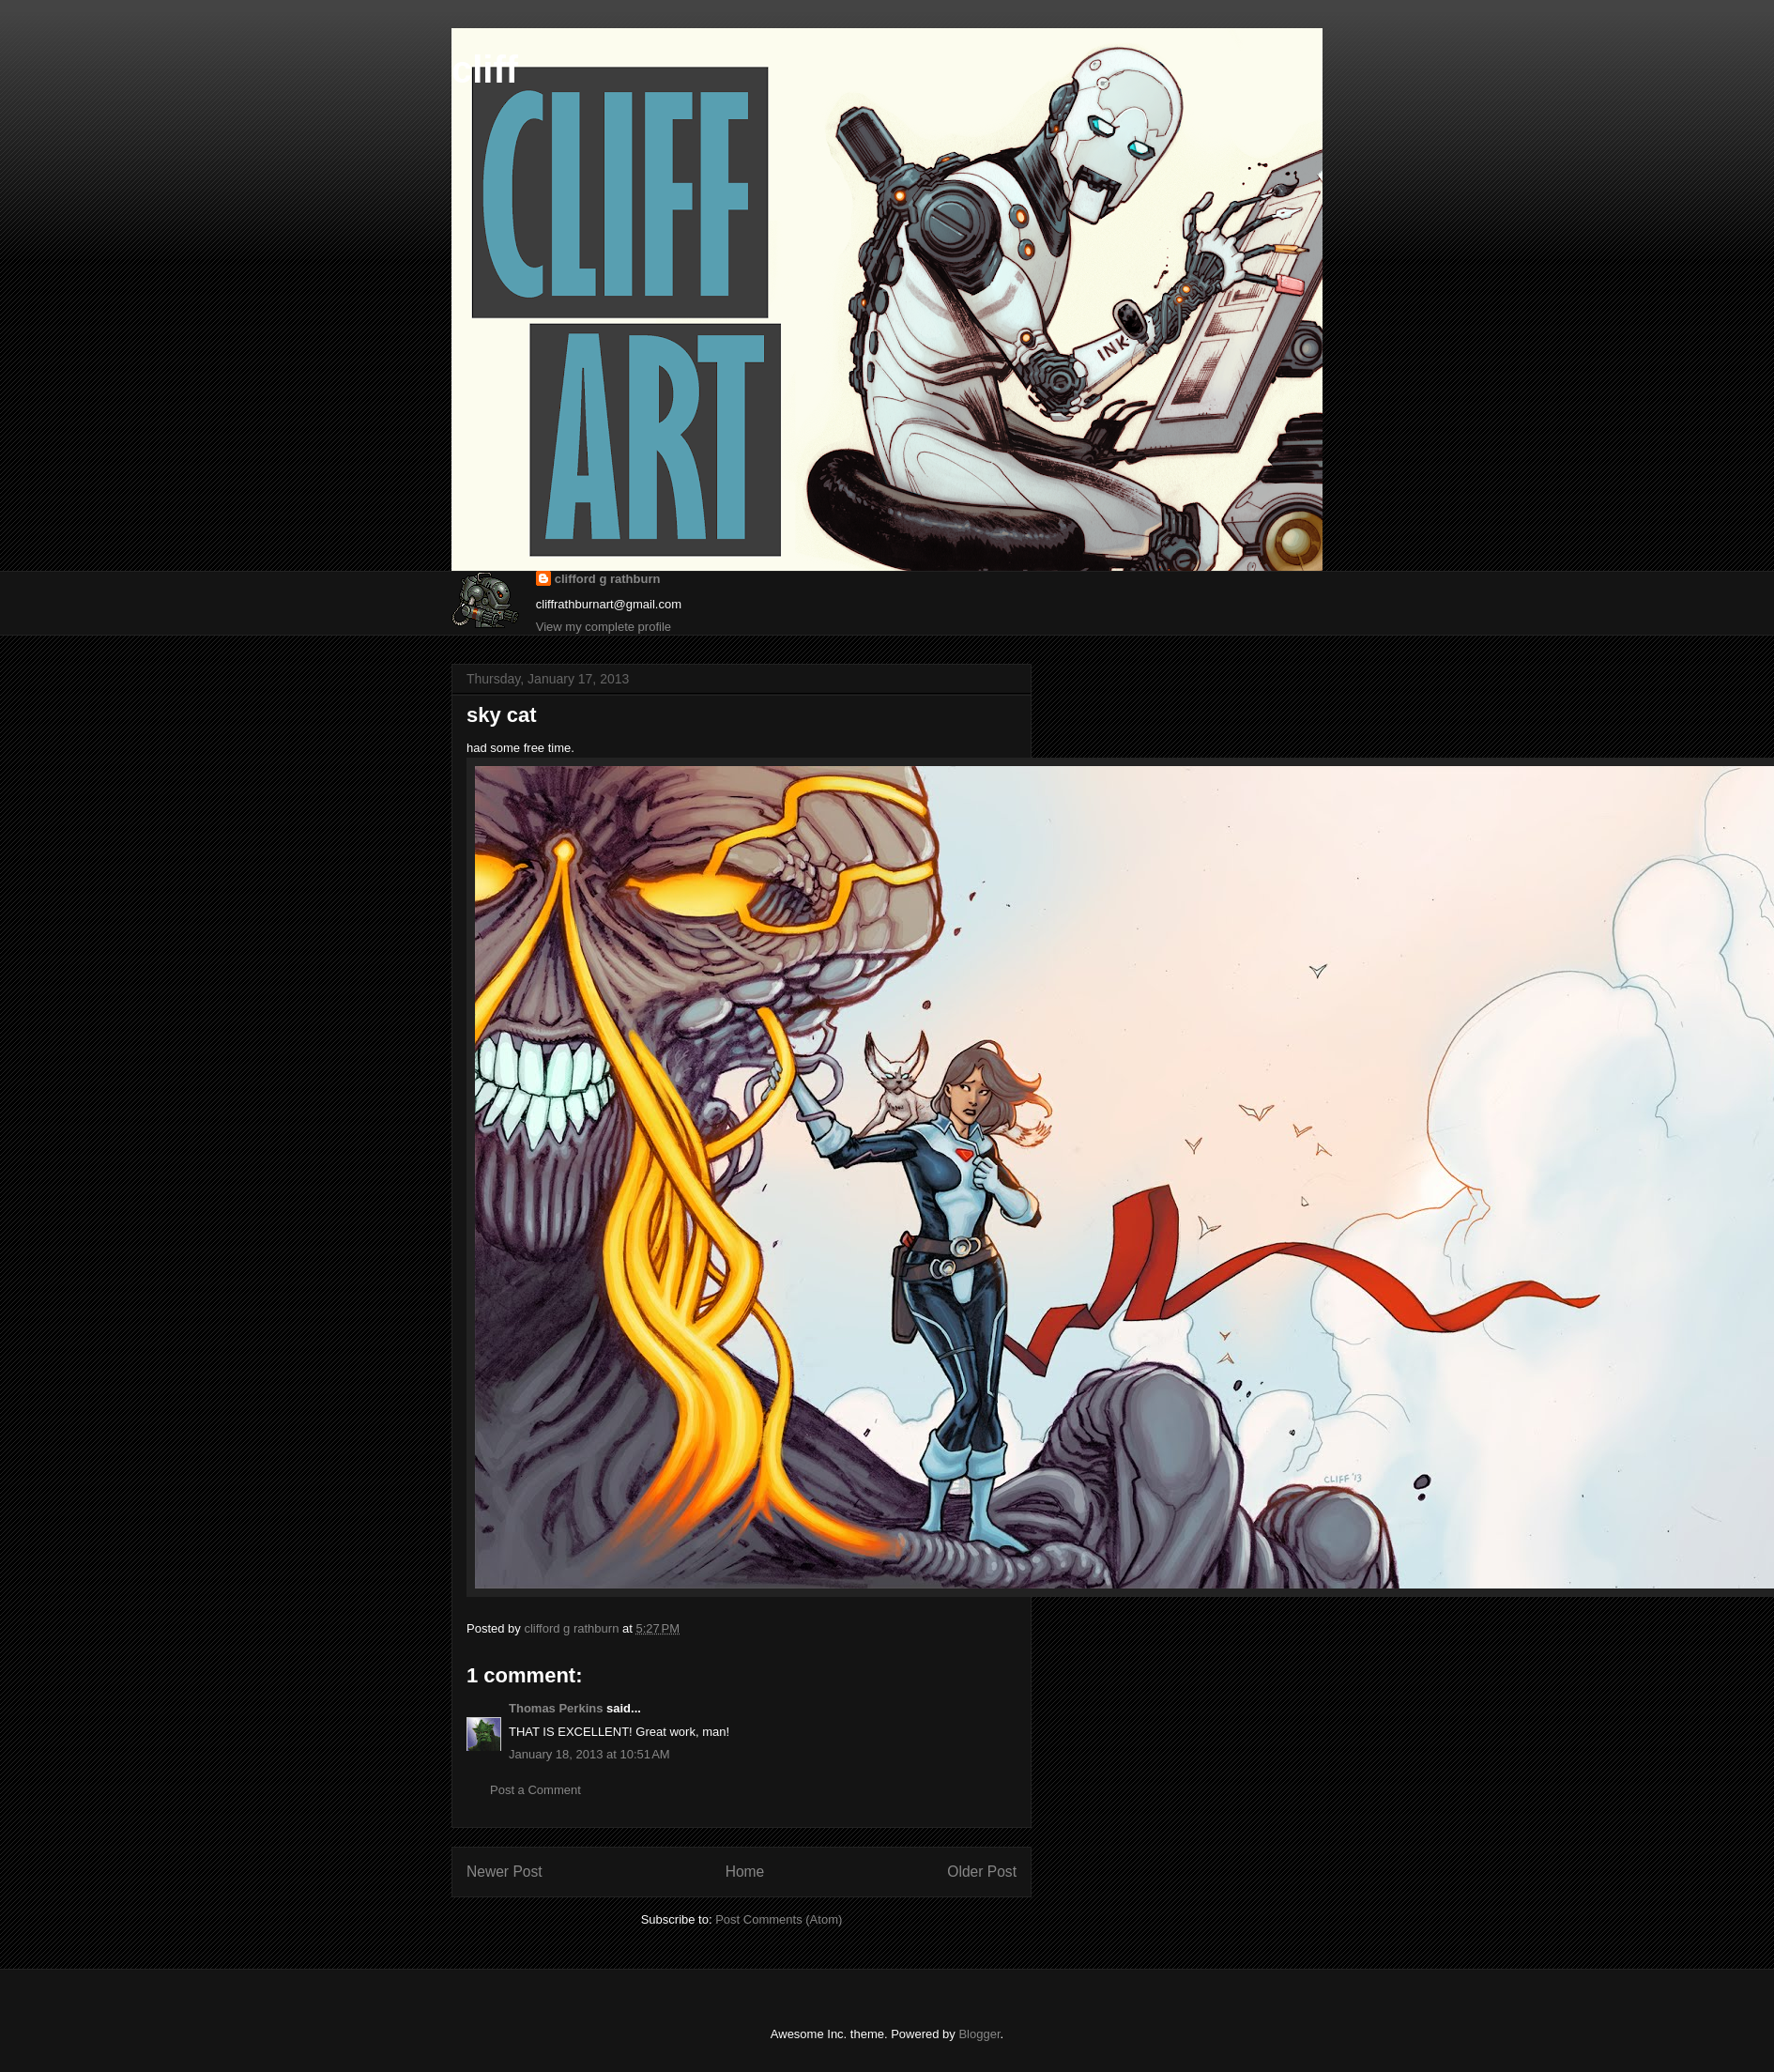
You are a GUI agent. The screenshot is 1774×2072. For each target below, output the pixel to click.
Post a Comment (535, 1790)
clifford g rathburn (608, 579)
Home (745, 1872)
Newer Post (504, 1872)
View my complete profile (603, 627)
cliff (484, 69)
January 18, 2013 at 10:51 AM (589, 1754)
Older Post (982, 1872)
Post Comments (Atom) (778, 1919)
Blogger (979, 2034)
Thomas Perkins (556, 1708)
